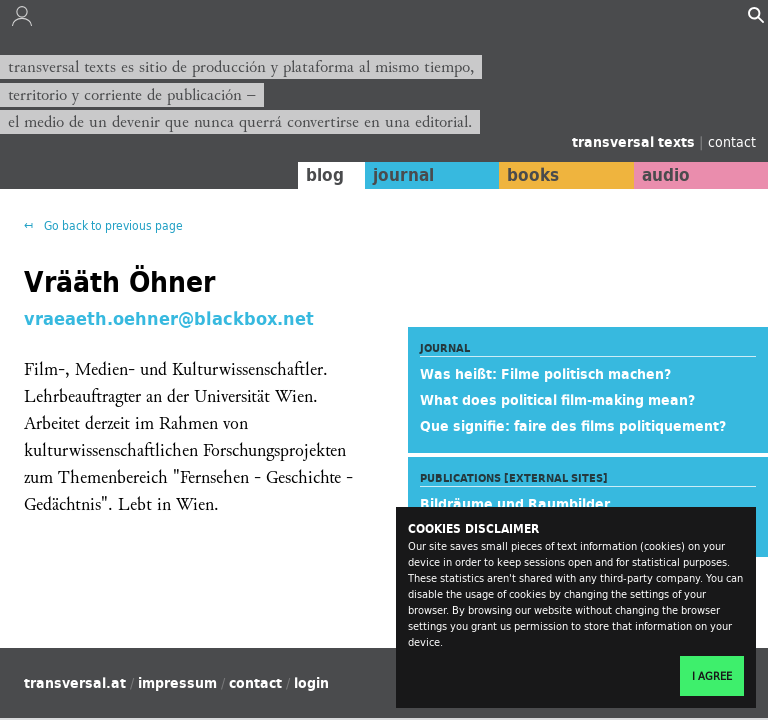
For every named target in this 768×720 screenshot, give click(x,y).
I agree (712, 676)
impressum (177, 683)
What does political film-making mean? (557, 400)
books (533, 175)
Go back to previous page (112, 225)
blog (325, 175)
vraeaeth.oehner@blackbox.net (169, 317)
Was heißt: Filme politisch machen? (545, 374)
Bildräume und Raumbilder (515, 504)
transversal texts (635, 142)
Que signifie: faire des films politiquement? (573, 426)
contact (732, 141)
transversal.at (75, 683)
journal (403, 175)
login (311, 683)
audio (666, 175)
